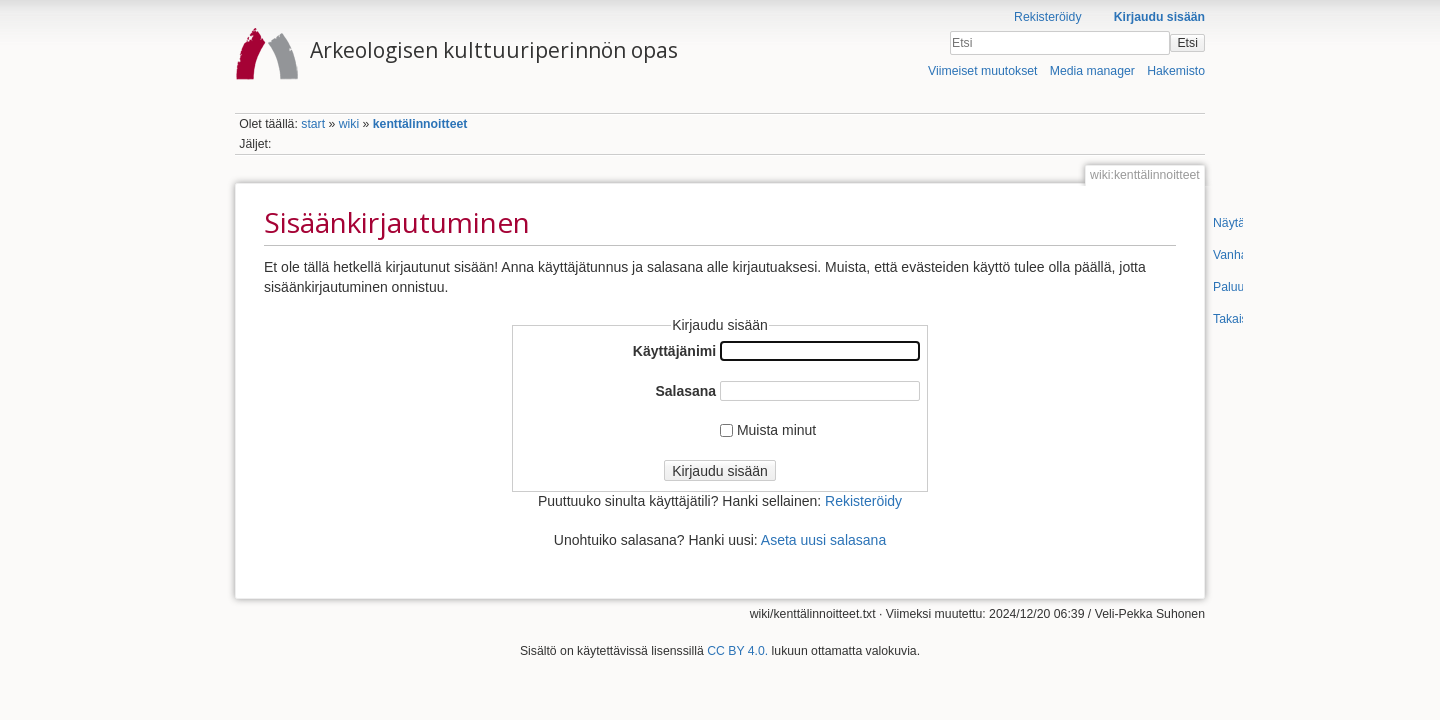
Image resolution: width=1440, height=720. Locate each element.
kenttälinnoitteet (420, 124)
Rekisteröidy (1047, 17)
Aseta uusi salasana (823, 540)
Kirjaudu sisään (1159, 17)
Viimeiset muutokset (982, 71)
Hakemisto (1176, 71)
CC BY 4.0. (737, 651)
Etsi (1187, 43)
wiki (349, 124)
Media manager (1092, 71)
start (313, 124)
